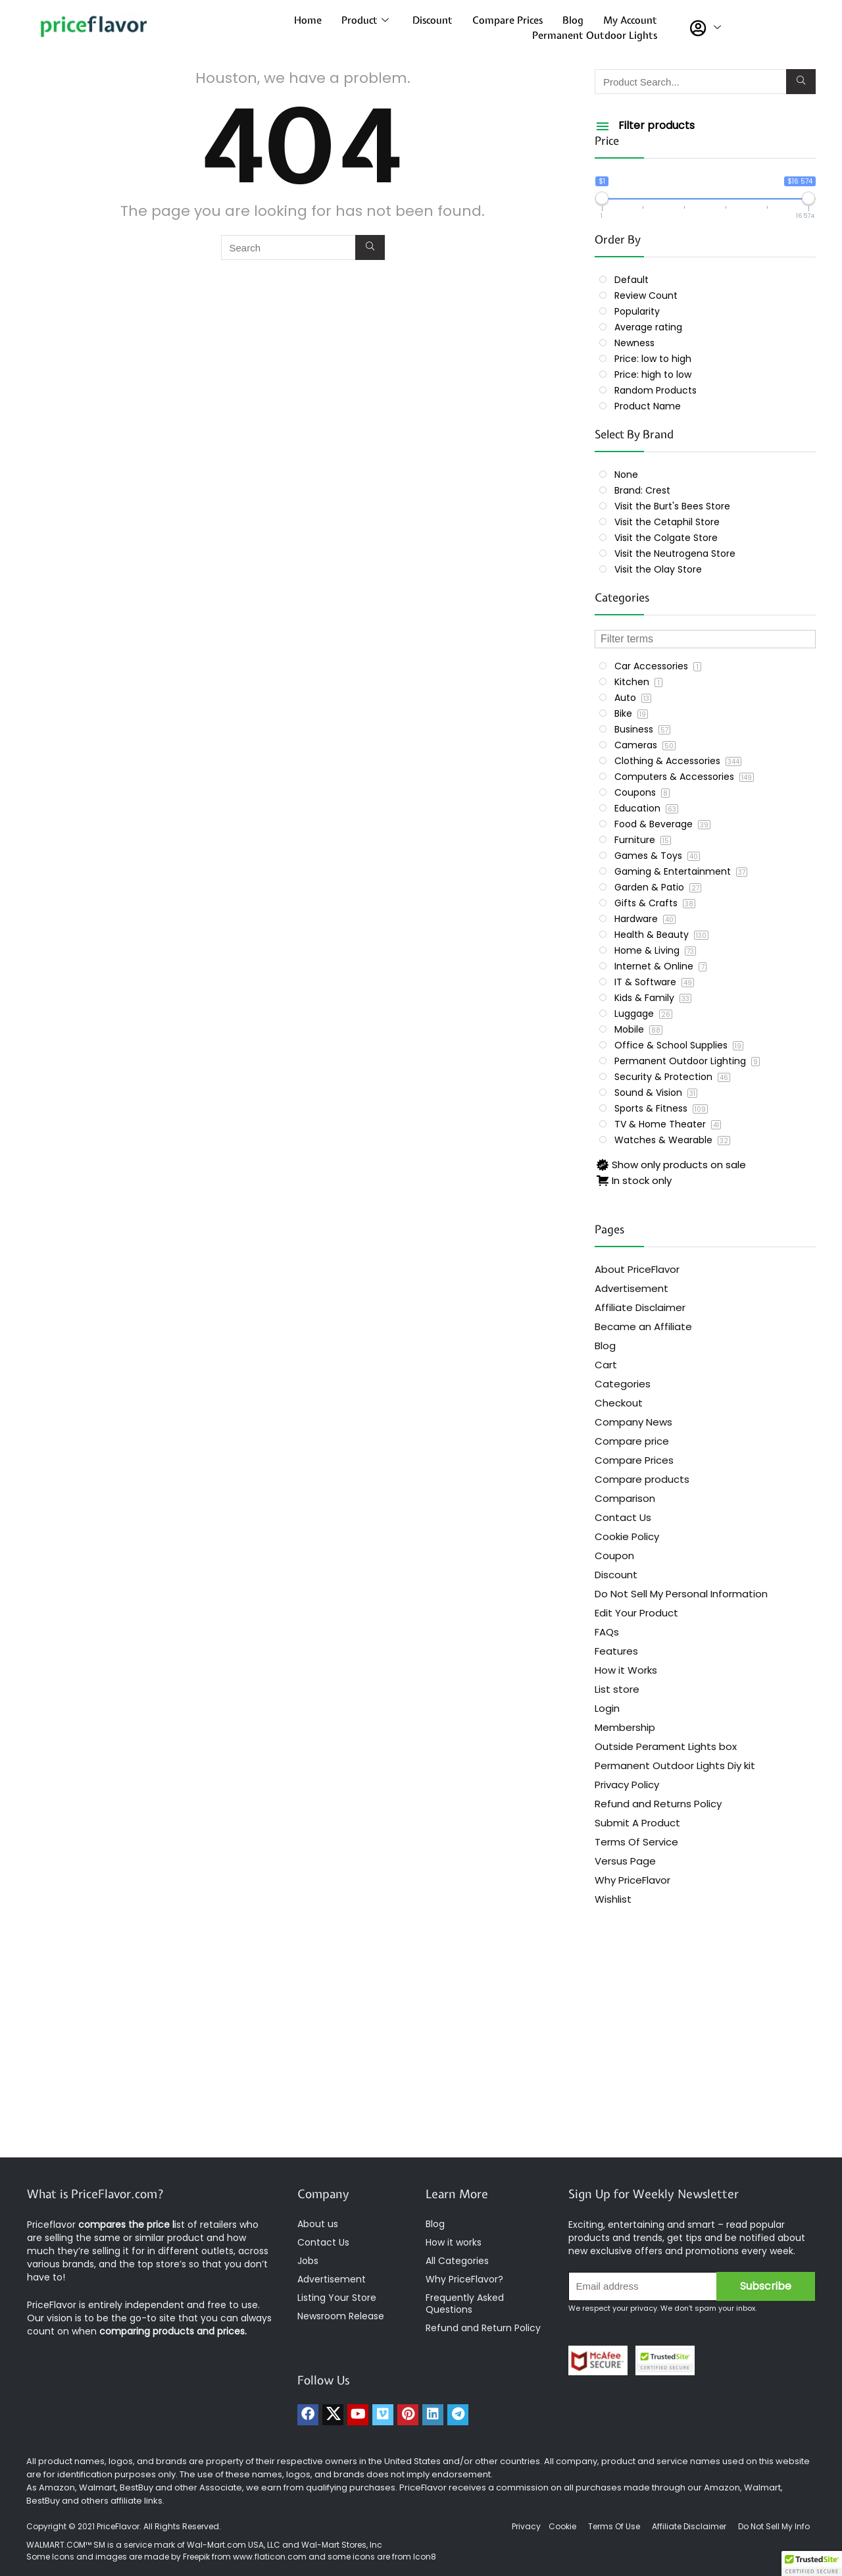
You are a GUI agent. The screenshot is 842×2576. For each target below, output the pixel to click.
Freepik (196, 2556)
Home (308, 20)
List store (617, 1689)
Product (365, 20)
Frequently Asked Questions (465, 2303)
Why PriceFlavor (632, 1880)
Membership (625, 1727)
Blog (572, 20)
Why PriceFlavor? (464, 2279)
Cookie (562, 2526)
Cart (606, 1365)
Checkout (619, 1403)
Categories (623, 1384)
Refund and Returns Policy (658, 1804)
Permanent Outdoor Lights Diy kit (675, 1765)
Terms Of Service (636, 1842)
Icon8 (424, 2556)
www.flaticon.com (270, 2556)
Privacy (527, 2526)
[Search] (370, 247)
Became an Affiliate (643, 1326)
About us (317, 2223)
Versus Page (625, 1861)
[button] (811, 2563)
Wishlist (613, 1899)
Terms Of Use (614, 2526)
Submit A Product (637, 1823)
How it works (454, 2242)
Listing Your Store (338, 2297)
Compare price (632, 1441)
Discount (432, 20)
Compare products (642, 1479)
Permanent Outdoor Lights (594, 35)
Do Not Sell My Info (774, 2526)
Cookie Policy (627, 1536)
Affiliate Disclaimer (640, 1307)
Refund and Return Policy (483, 2327)
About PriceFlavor (637, 1269)
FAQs (607, 1632)
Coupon (614, 1555)
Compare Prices (507, 20)
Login (607, 1708)
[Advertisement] (421, 2052)
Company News (633, 1422)
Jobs (307, 2260)
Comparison (625, 1498)
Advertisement (631, 1288)
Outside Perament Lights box (666, 1746)
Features (616, 1651)
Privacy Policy (627, 1784)
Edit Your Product (636, 1613)
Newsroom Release (340, 2316)
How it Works (626, 1670)
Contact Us (623, 1517)
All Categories (457, 2260)
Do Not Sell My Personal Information (681, 1594)
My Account (630, 20)
